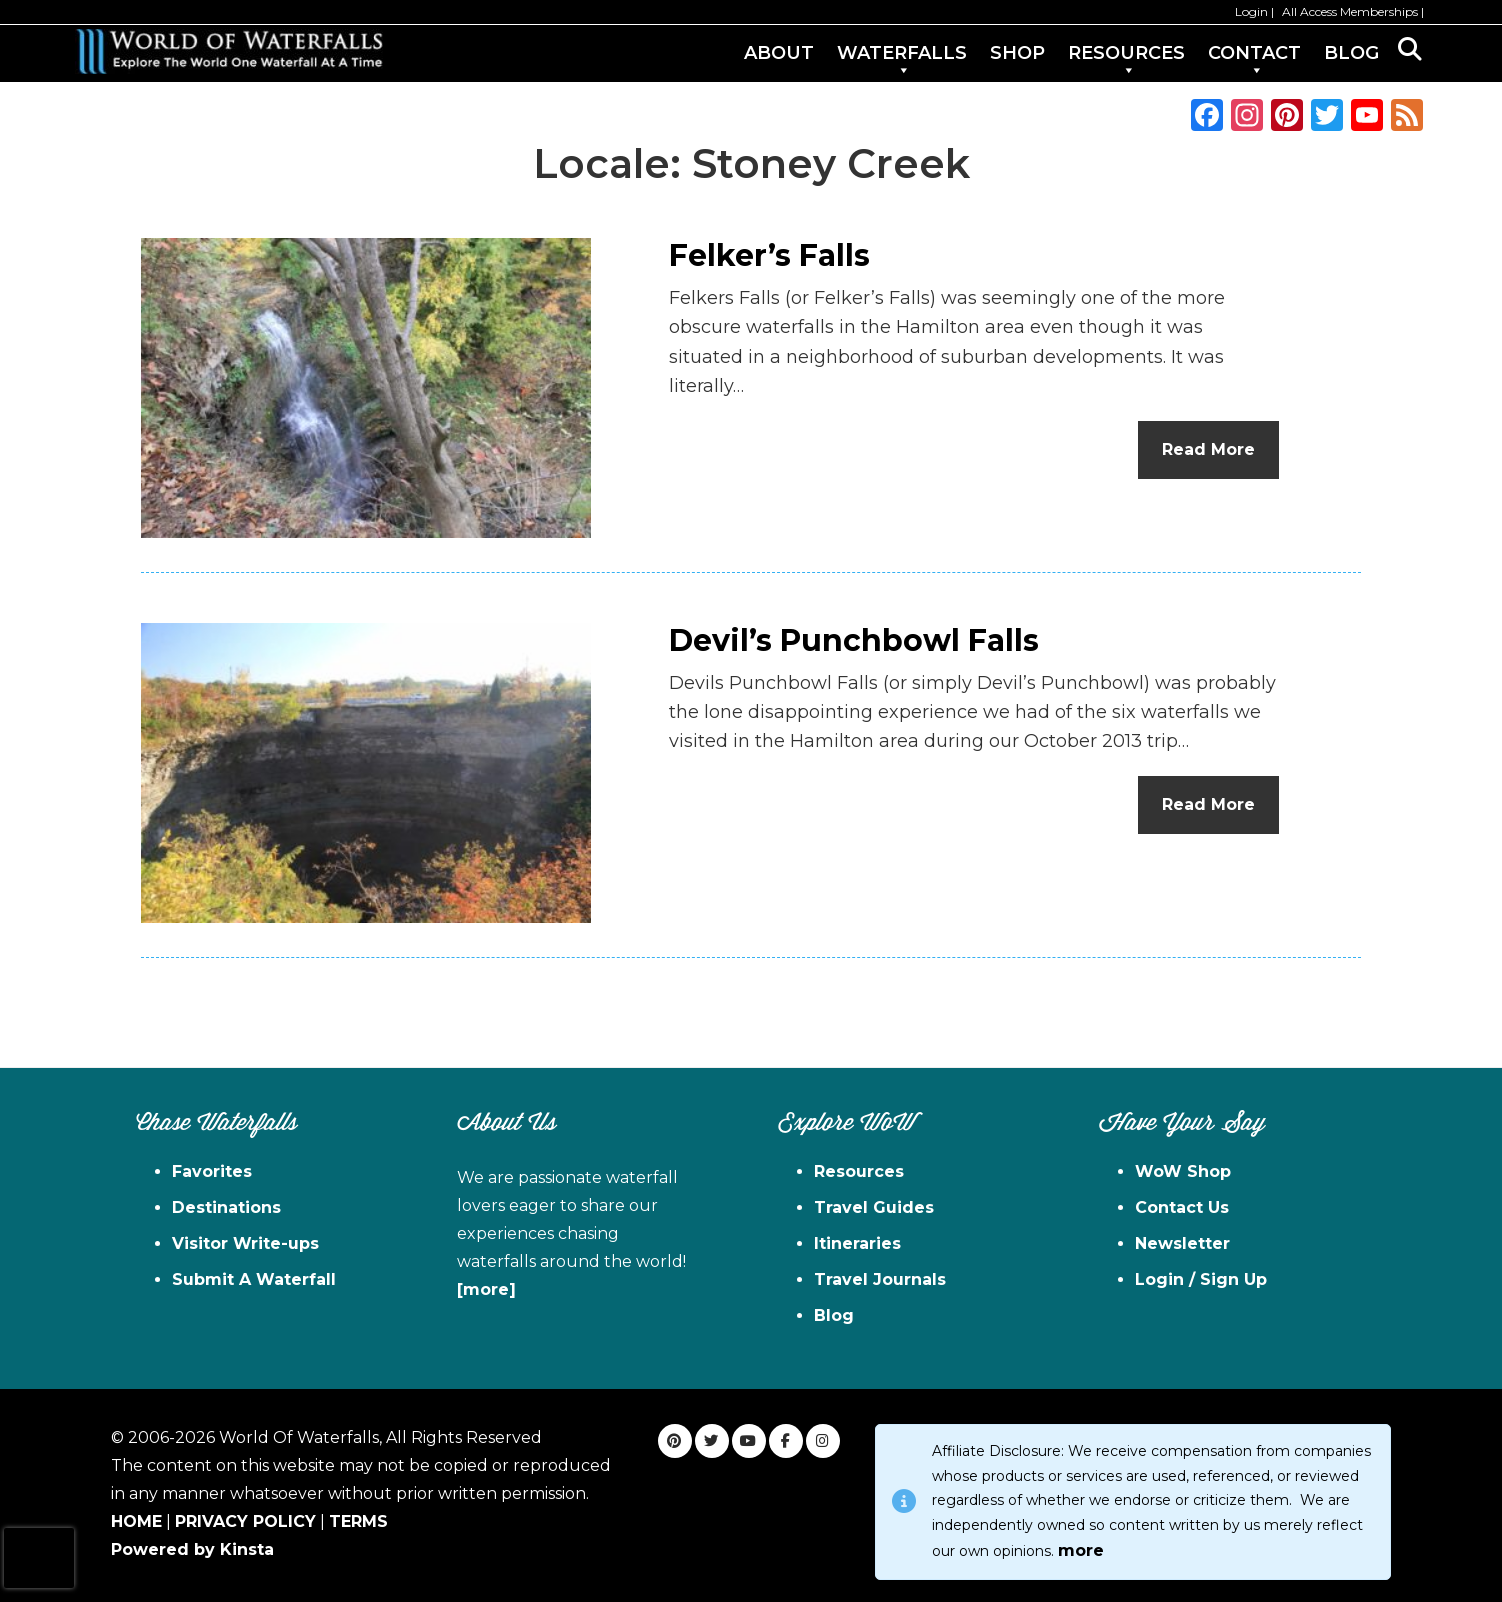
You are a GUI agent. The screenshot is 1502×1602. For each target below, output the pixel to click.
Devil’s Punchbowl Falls (854, 640)
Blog (834, 1315)
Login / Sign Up (1201, 1279)
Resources (859, 1171)
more (1081, 1550)
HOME (136, 1521)
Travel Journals (880, 1279)
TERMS (358, 1521)
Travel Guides (874, 1207)
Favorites (212, 1171)
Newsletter (1182, 1243)
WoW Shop (1183, 1171)
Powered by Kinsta (192, 1549)
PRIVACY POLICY (245, 1521)
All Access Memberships (1350, 11)
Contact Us (1182, 1207)
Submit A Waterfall (254, 1279)
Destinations (226, 1207)
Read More (1208, 449)
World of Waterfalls (229, 51)
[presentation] (39, 1558)
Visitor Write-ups (245, 1243)
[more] (486, 1289)
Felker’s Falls (769, 255)
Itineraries (857, 1243)
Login (1251, 11)
